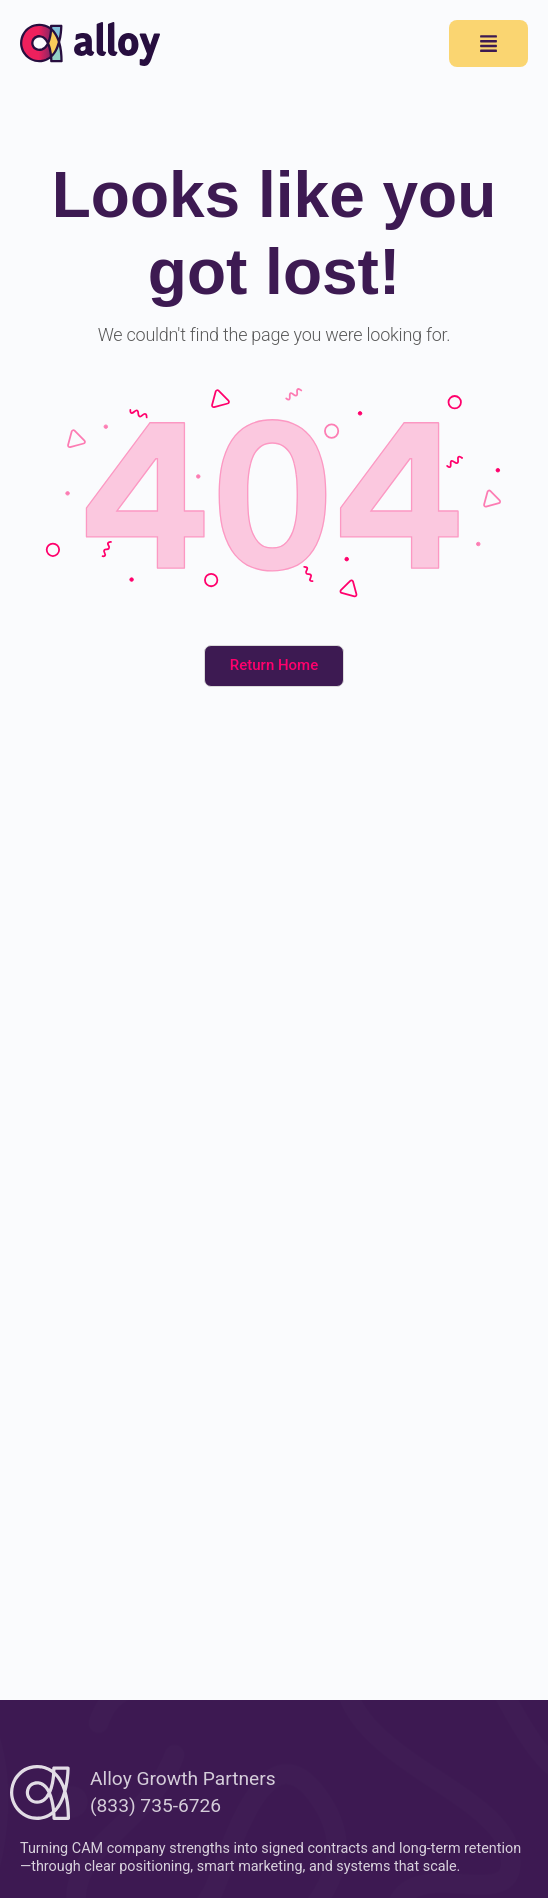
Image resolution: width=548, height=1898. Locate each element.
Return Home (274, 665)
